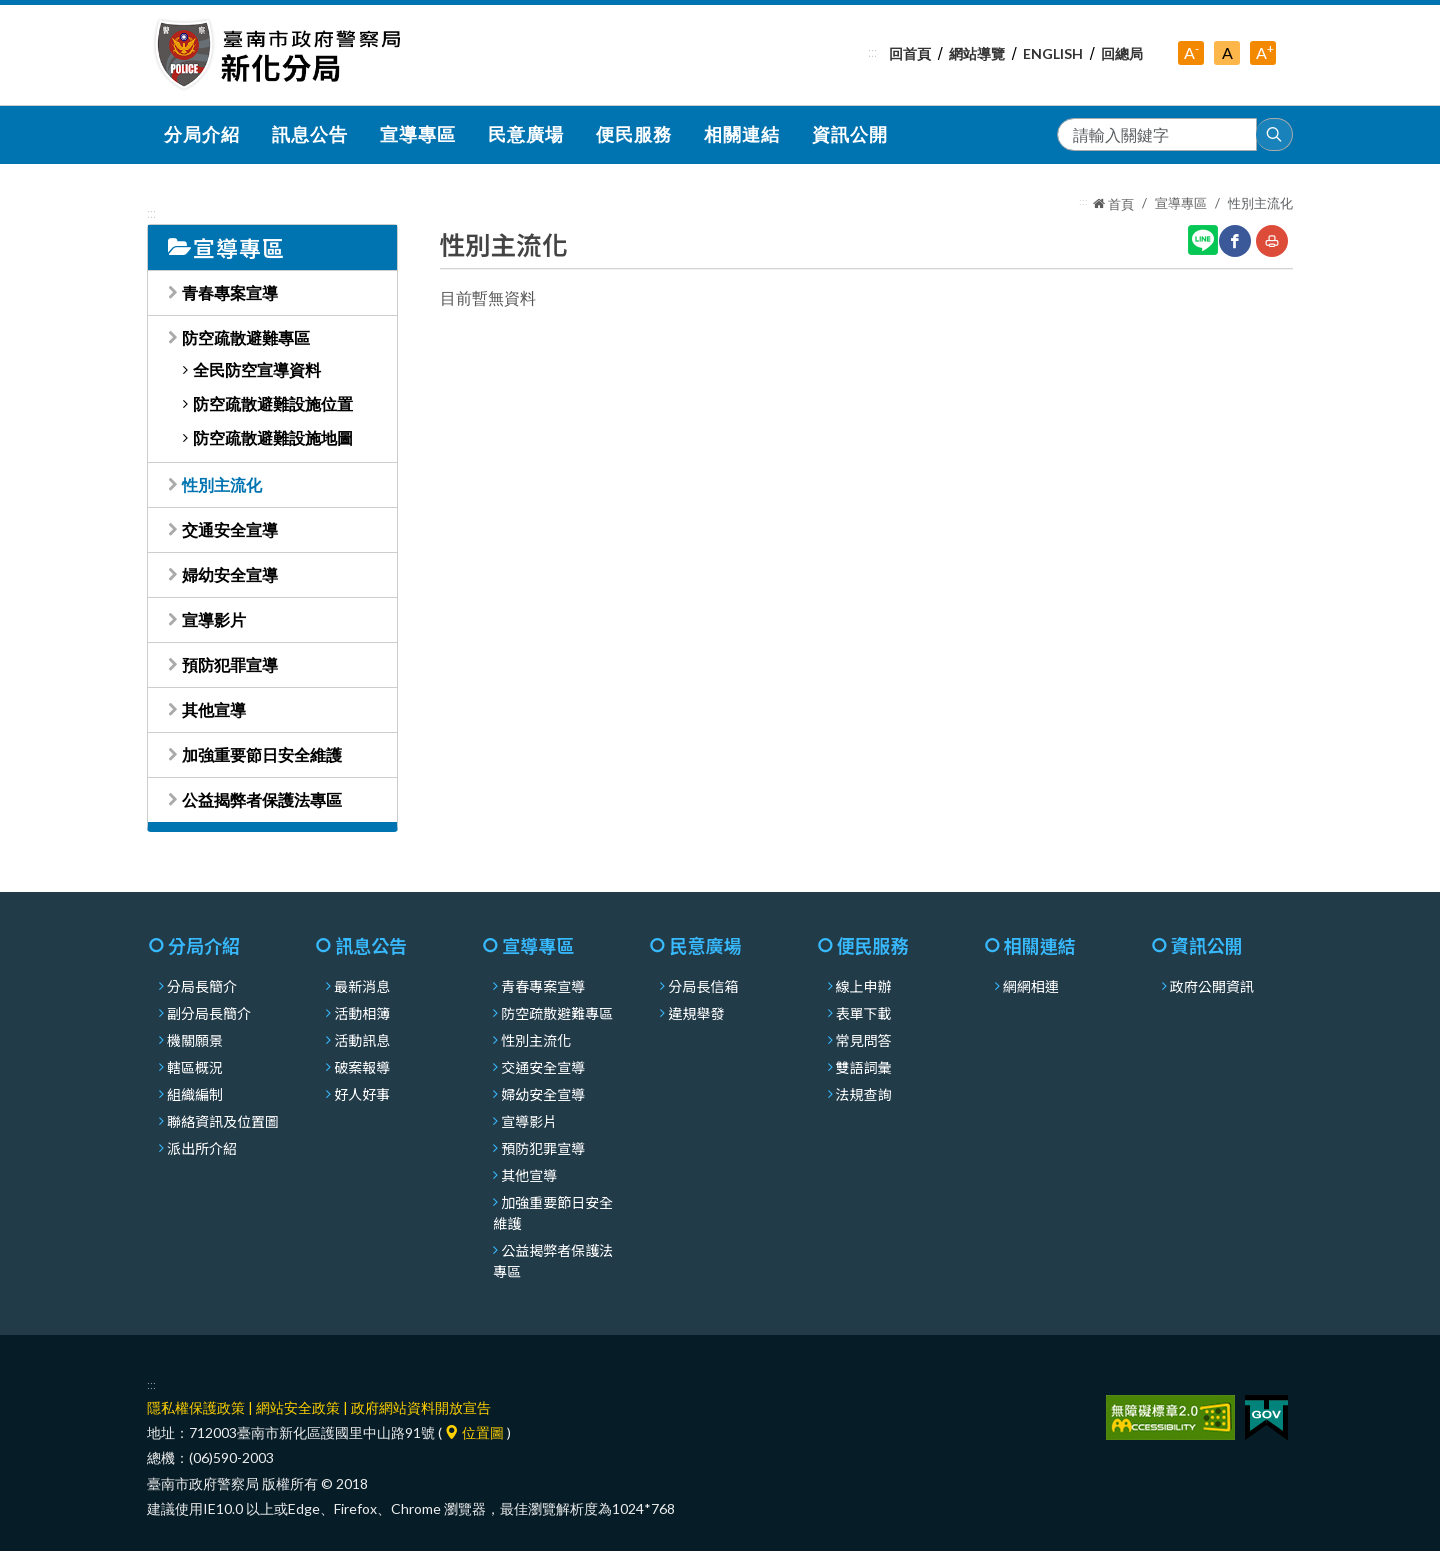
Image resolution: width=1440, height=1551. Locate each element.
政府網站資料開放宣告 (421, 1407)
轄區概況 (195, 1067)
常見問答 (864, 1040)
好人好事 (362, 1094)
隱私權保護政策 (196, 1407)
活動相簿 (362, 1013)
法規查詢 (864, 1094)
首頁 (1113, 204)
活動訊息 (362, 1040)
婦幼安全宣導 (230, 574)
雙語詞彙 (864, 1067)
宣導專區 (1181, 203)
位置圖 (474, 1432)
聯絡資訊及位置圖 (223, 1121)
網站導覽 (977, 53)
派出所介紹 (202, 1148)
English (1053, 53)
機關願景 (195, 1040)
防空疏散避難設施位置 (273, 403)
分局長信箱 (703, 986)
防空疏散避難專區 (246, 337)
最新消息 (362, 986)
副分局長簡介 (209, 1013)
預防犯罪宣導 (230, 664)
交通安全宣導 (230, 529)
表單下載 (864, 1013)
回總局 (1122, 53)
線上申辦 (864, 986)
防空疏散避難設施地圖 (273, 437)
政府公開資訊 (1212, 986)
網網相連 (1031, 986)
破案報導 (362, 1067)
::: (872, 52)
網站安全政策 (298, 1407)
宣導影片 (214, 619)
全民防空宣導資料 (257, 369)
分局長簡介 (202, 986)
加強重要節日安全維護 (262, 754)
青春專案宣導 (230, 292)
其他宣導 (214, 709)
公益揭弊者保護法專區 (262, 799)
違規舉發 (696, 1013)
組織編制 (195, 1094)
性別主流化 (222, 484)
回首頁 (910, 53)
